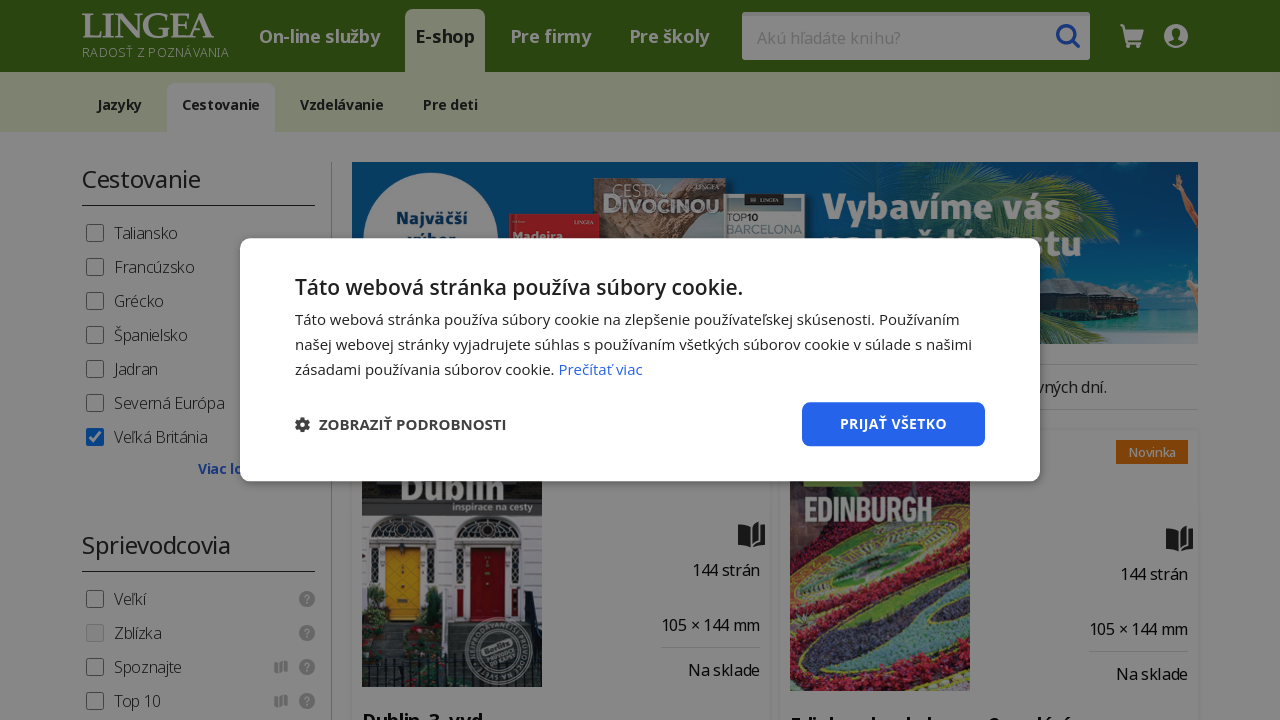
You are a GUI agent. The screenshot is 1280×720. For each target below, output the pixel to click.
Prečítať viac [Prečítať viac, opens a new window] (600, 369)
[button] (401, 424)
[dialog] (640, 360)
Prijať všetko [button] (893, 423)
